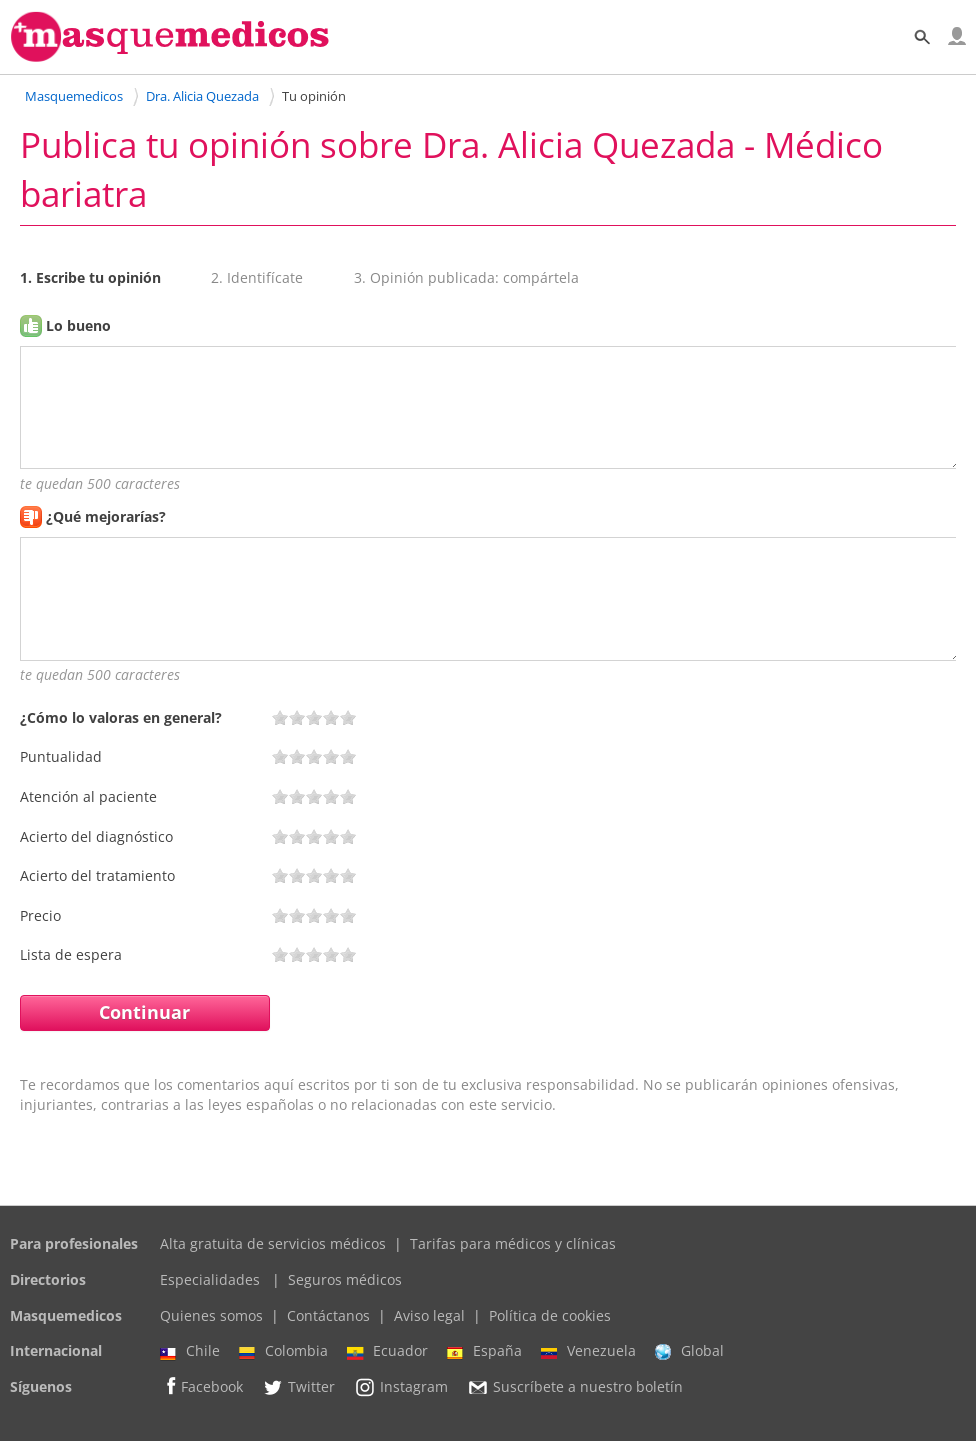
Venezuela (588, 1351)
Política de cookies (550, 1315)
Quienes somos (211, 1315)
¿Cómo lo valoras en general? (121, 717)
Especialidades (210, 1279)
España (484, 1351)
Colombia (283, 1351)
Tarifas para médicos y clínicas (513, 1243)
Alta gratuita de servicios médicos (273, 1243)
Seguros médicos (345, 1279)
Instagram (401, 1387)
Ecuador (387, 1351)
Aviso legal (429, 1315)
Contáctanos (328, 1315)
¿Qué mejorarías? (106, 516)
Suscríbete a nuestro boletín (575, 1387)
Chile (190, 1351)
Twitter (298, 1387)
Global (689, 1351)
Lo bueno (78, 325)
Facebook (201, 1386)
